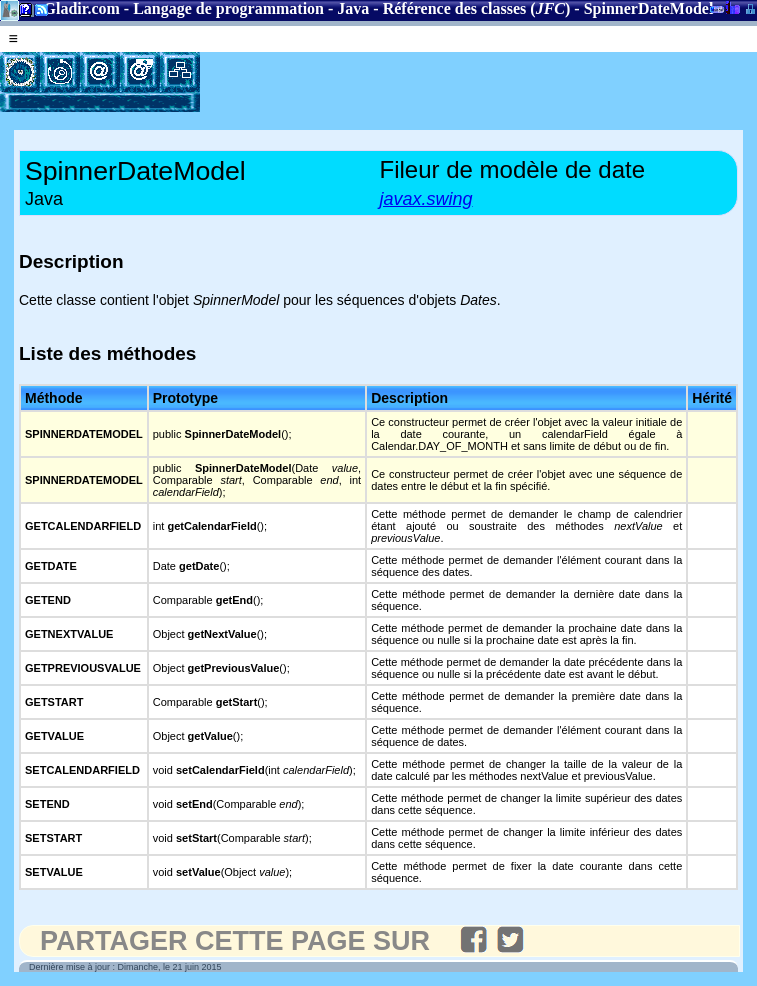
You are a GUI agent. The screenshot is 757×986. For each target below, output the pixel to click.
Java (353, 8)
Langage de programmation (228, 8)
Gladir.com (82, 8)
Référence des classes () (477, 8)
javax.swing (426, 199)
